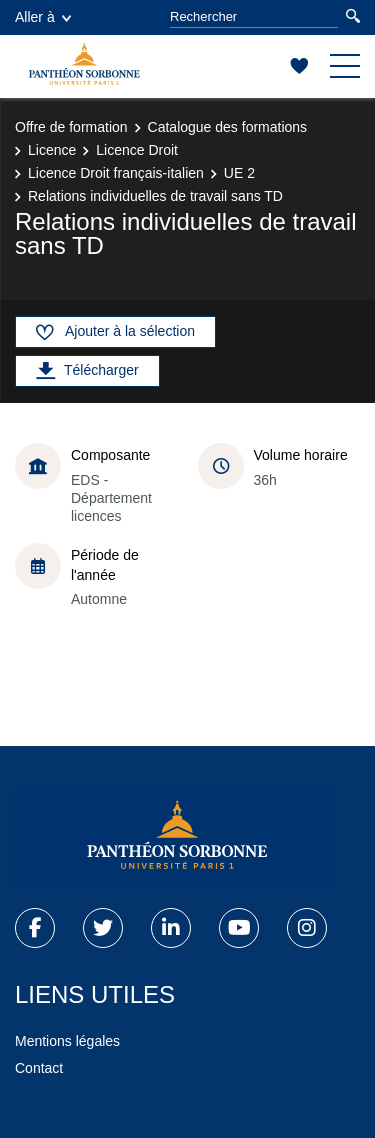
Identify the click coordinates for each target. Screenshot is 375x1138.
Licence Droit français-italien (116, 173)
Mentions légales (67, 1041)
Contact (39, 1068)
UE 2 (239, 173)
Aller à (43, 17)
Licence (52, 150)
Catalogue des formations (228, 127)
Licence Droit (137, 150)
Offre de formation (71, 127)
